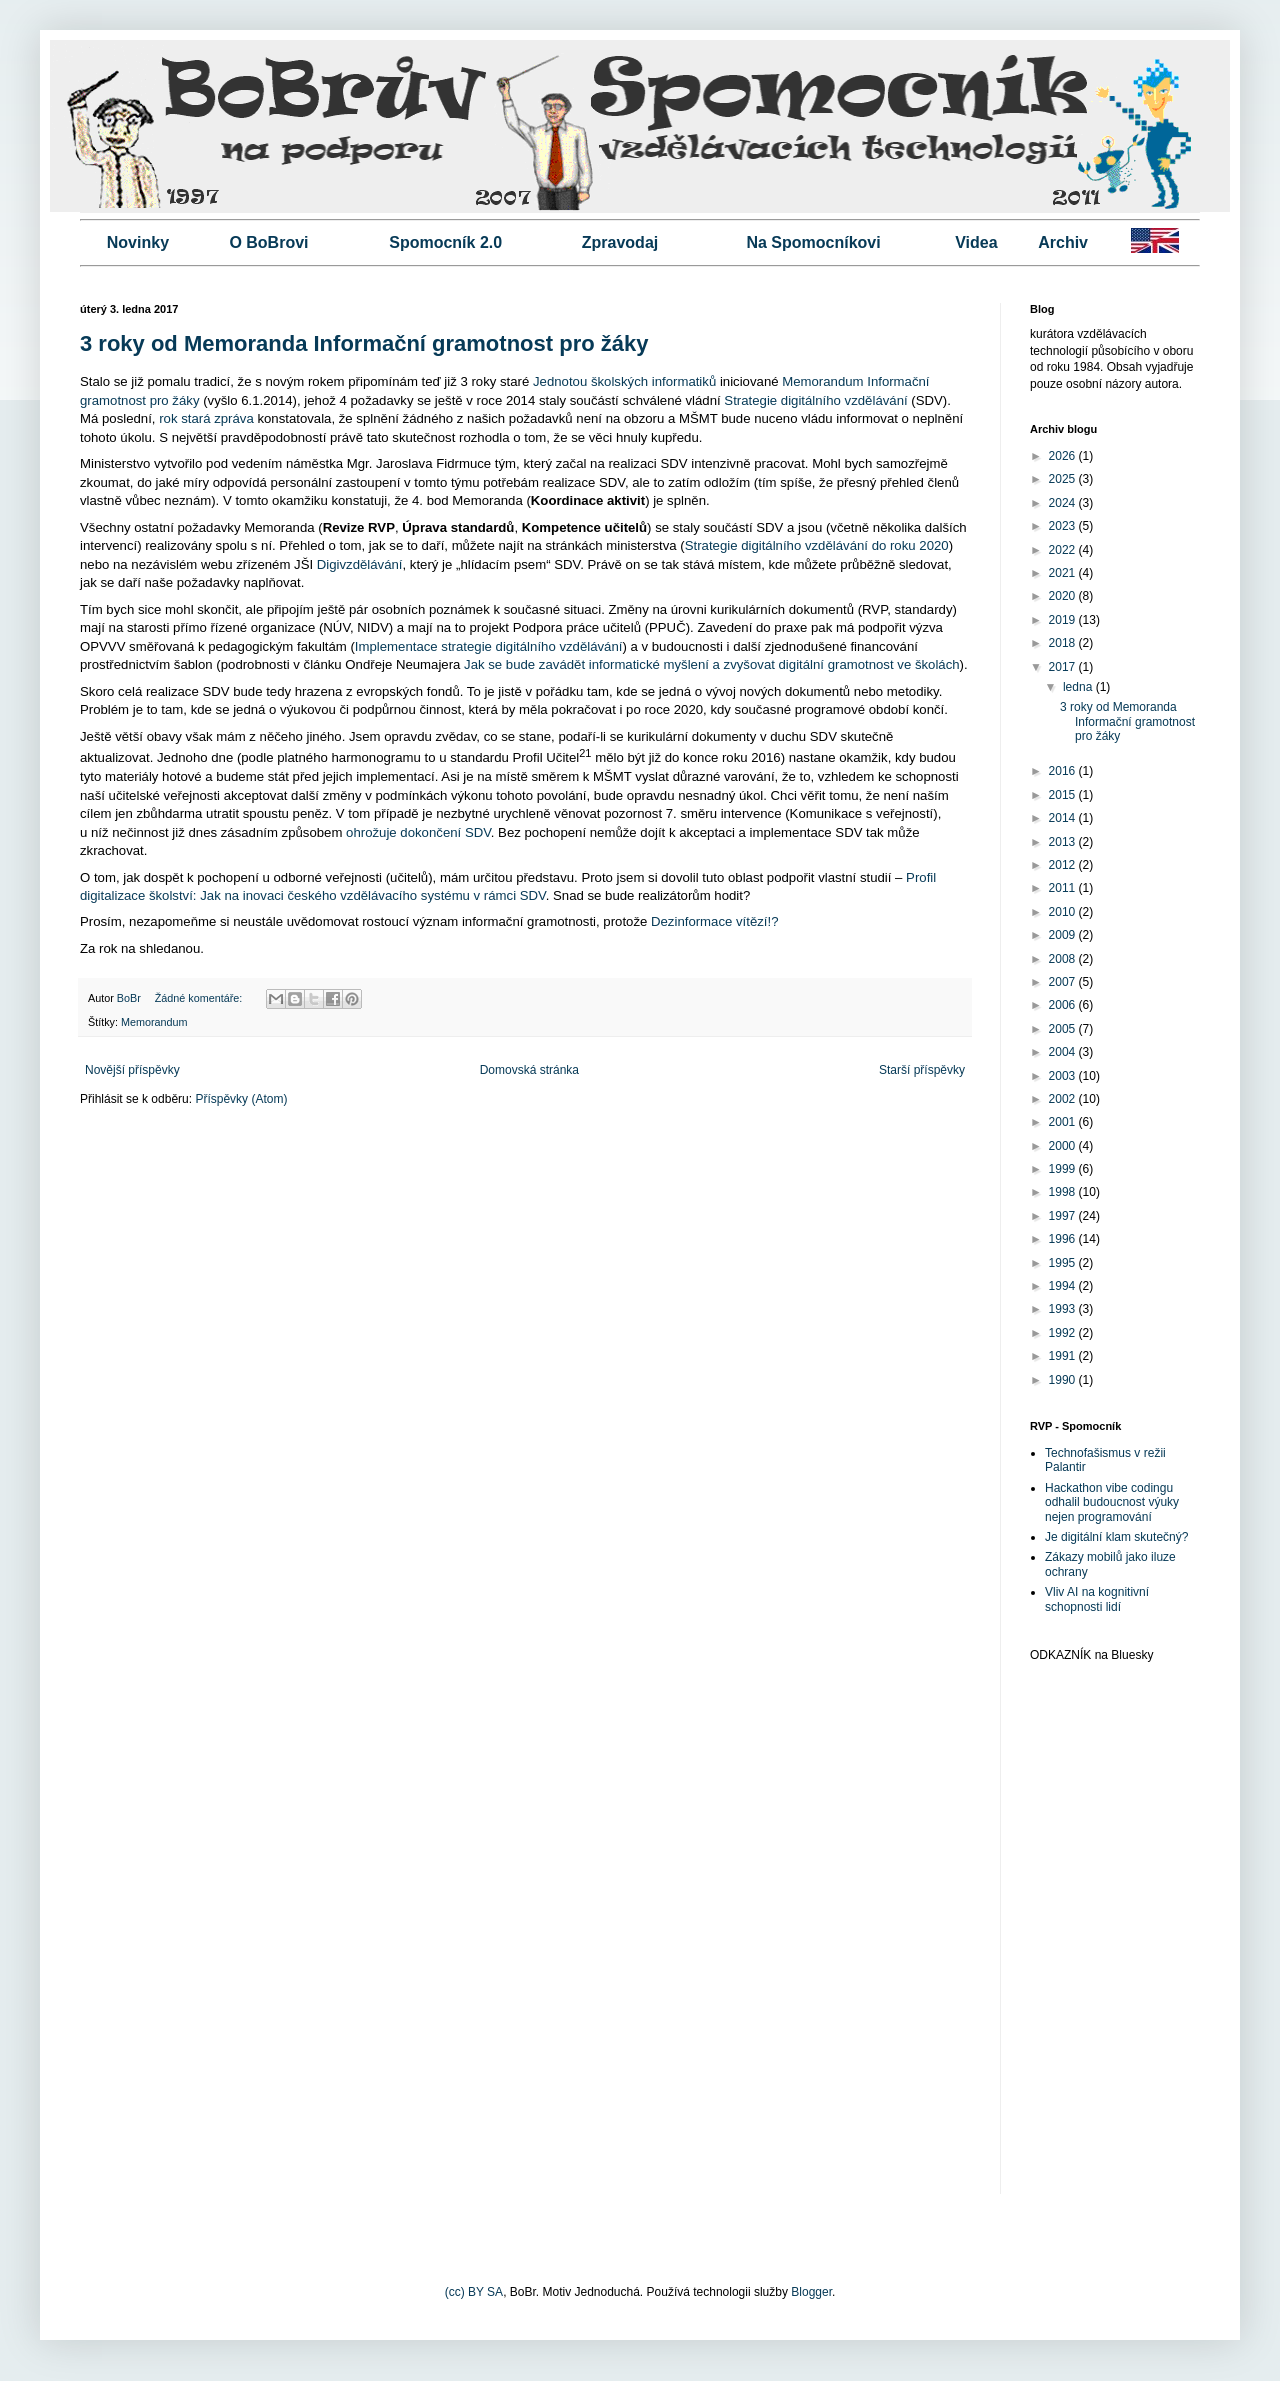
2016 (1064, 771)
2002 (1064, 1099)
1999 (1064, 1169)
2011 (1064, 888)
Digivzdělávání (360, 564)
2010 (1064, 912)
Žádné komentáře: (200, 998)
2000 (1064, 1146)
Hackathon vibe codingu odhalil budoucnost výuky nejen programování (1112, 1502)
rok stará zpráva (206, 418)
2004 (1064, 1052)
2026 (1064, 456)
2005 (1064, 1029)
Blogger (811, 2292)
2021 (1064, 573)
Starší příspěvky (922, 1070)
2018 (1064, 643)
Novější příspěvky (132, 1070)
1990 (1064, 1380)
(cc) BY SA (474, 2292)
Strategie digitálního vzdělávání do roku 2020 (817, 545)
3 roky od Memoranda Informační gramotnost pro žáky (364, 343)
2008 (1064, 959)
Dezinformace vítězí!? (715, 921)
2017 (1064, 667)
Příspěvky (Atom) (241, 1099)
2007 (1064, 982)
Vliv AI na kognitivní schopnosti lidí (1097, 1599)
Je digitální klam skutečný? (1116, 1537)
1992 (1064, 1333)
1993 (1064, 1309)
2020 (1064, 596)
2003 (1064, 1076)
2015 (1064, 795)
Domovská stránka (529, 1070)
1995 (1064, 1263)
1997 (1064, 1216)
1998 (1064, 1192)
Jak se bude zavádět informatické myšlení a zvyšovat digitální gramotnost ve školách (712, 664)
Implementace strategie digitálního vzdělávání (489, 646)
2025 (1064, 479)
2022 (1064, 550)
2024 (1064, 503)
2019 (1064, 620)
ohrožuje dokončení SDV (418, 832)
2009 (1064, 935)
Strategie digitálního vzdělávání (815, 400)
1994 (1064, 1286)
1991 (1064, 1356)
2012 (1064, 865)
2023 (1064, 526)
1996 (1064, 1239)
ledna (1079, 687)
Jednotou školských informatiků (624, 381)
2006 (1064, 1005)
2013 (1064, 842)
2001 (1064, 1122)
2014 (1064, 818)
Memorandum (154, 1022)
